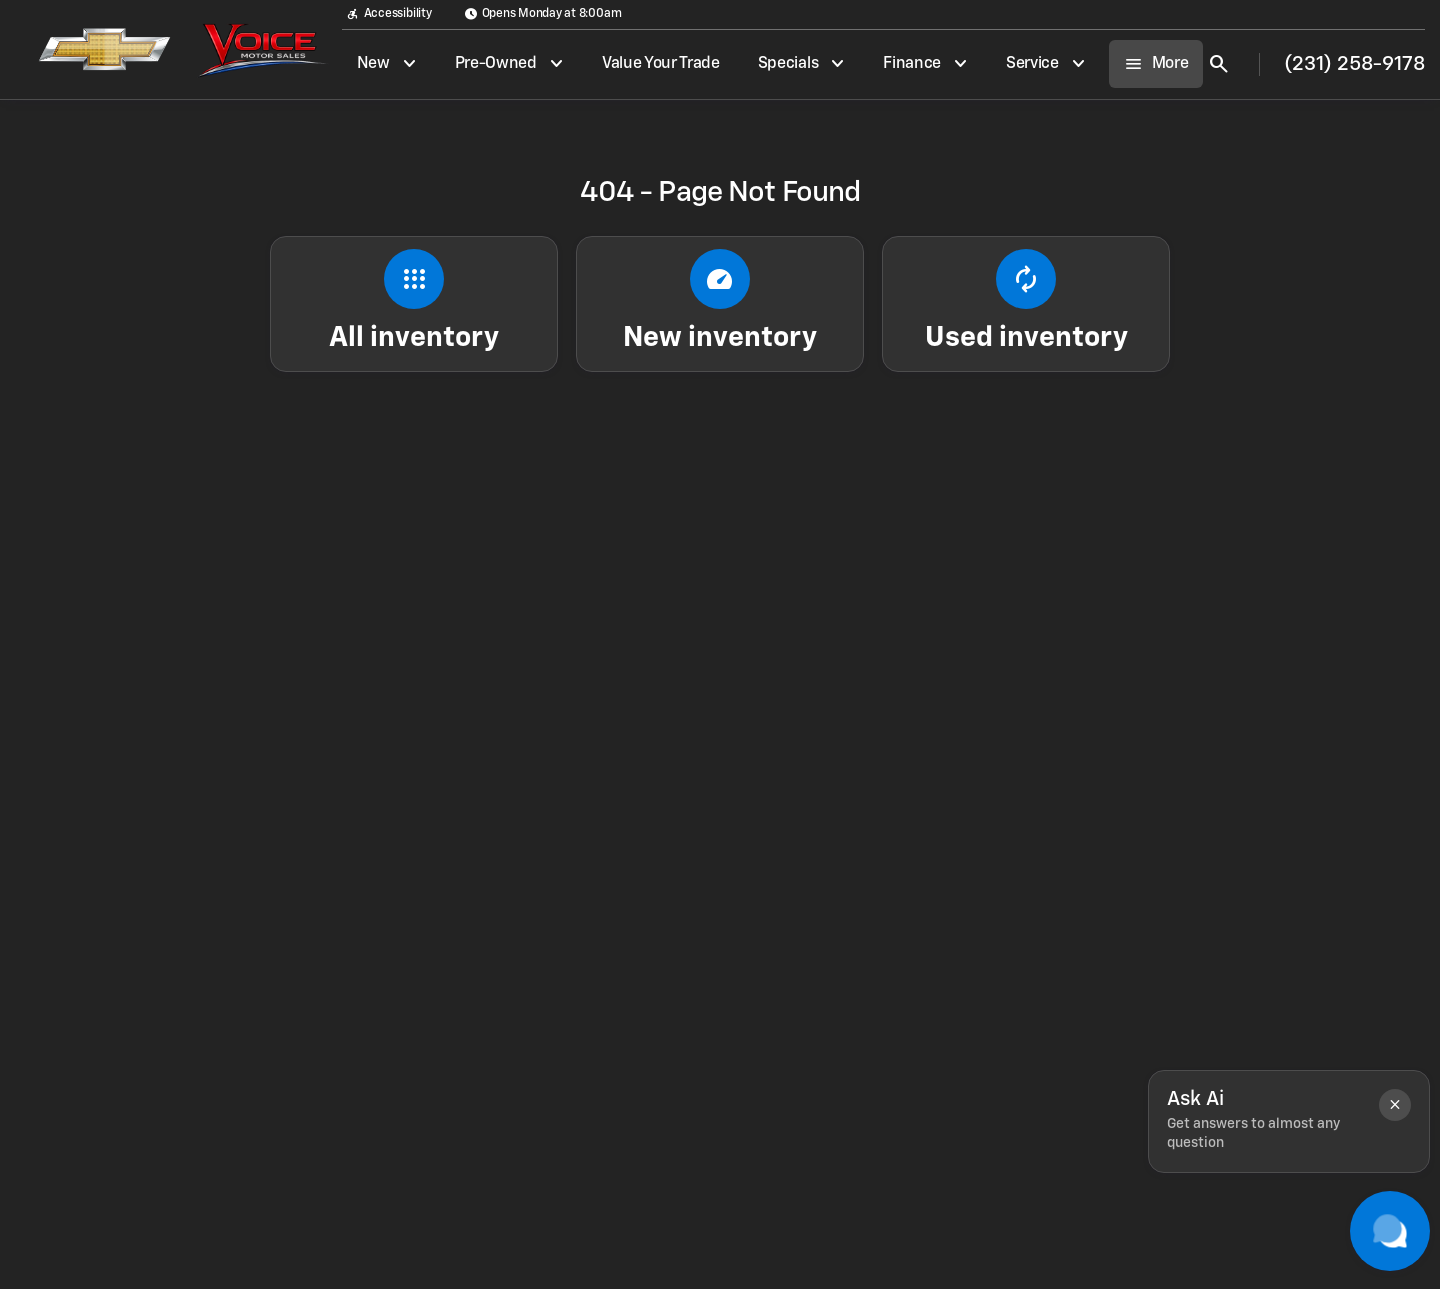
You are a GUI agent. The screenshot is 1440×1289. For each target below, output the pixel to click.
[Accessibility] (389, 14)
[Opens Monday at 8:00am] (543, 14)
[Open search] (1219, 64)
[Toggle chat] (1390, 1231)
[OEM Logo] (93, 50)
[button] (1395, 1105)
